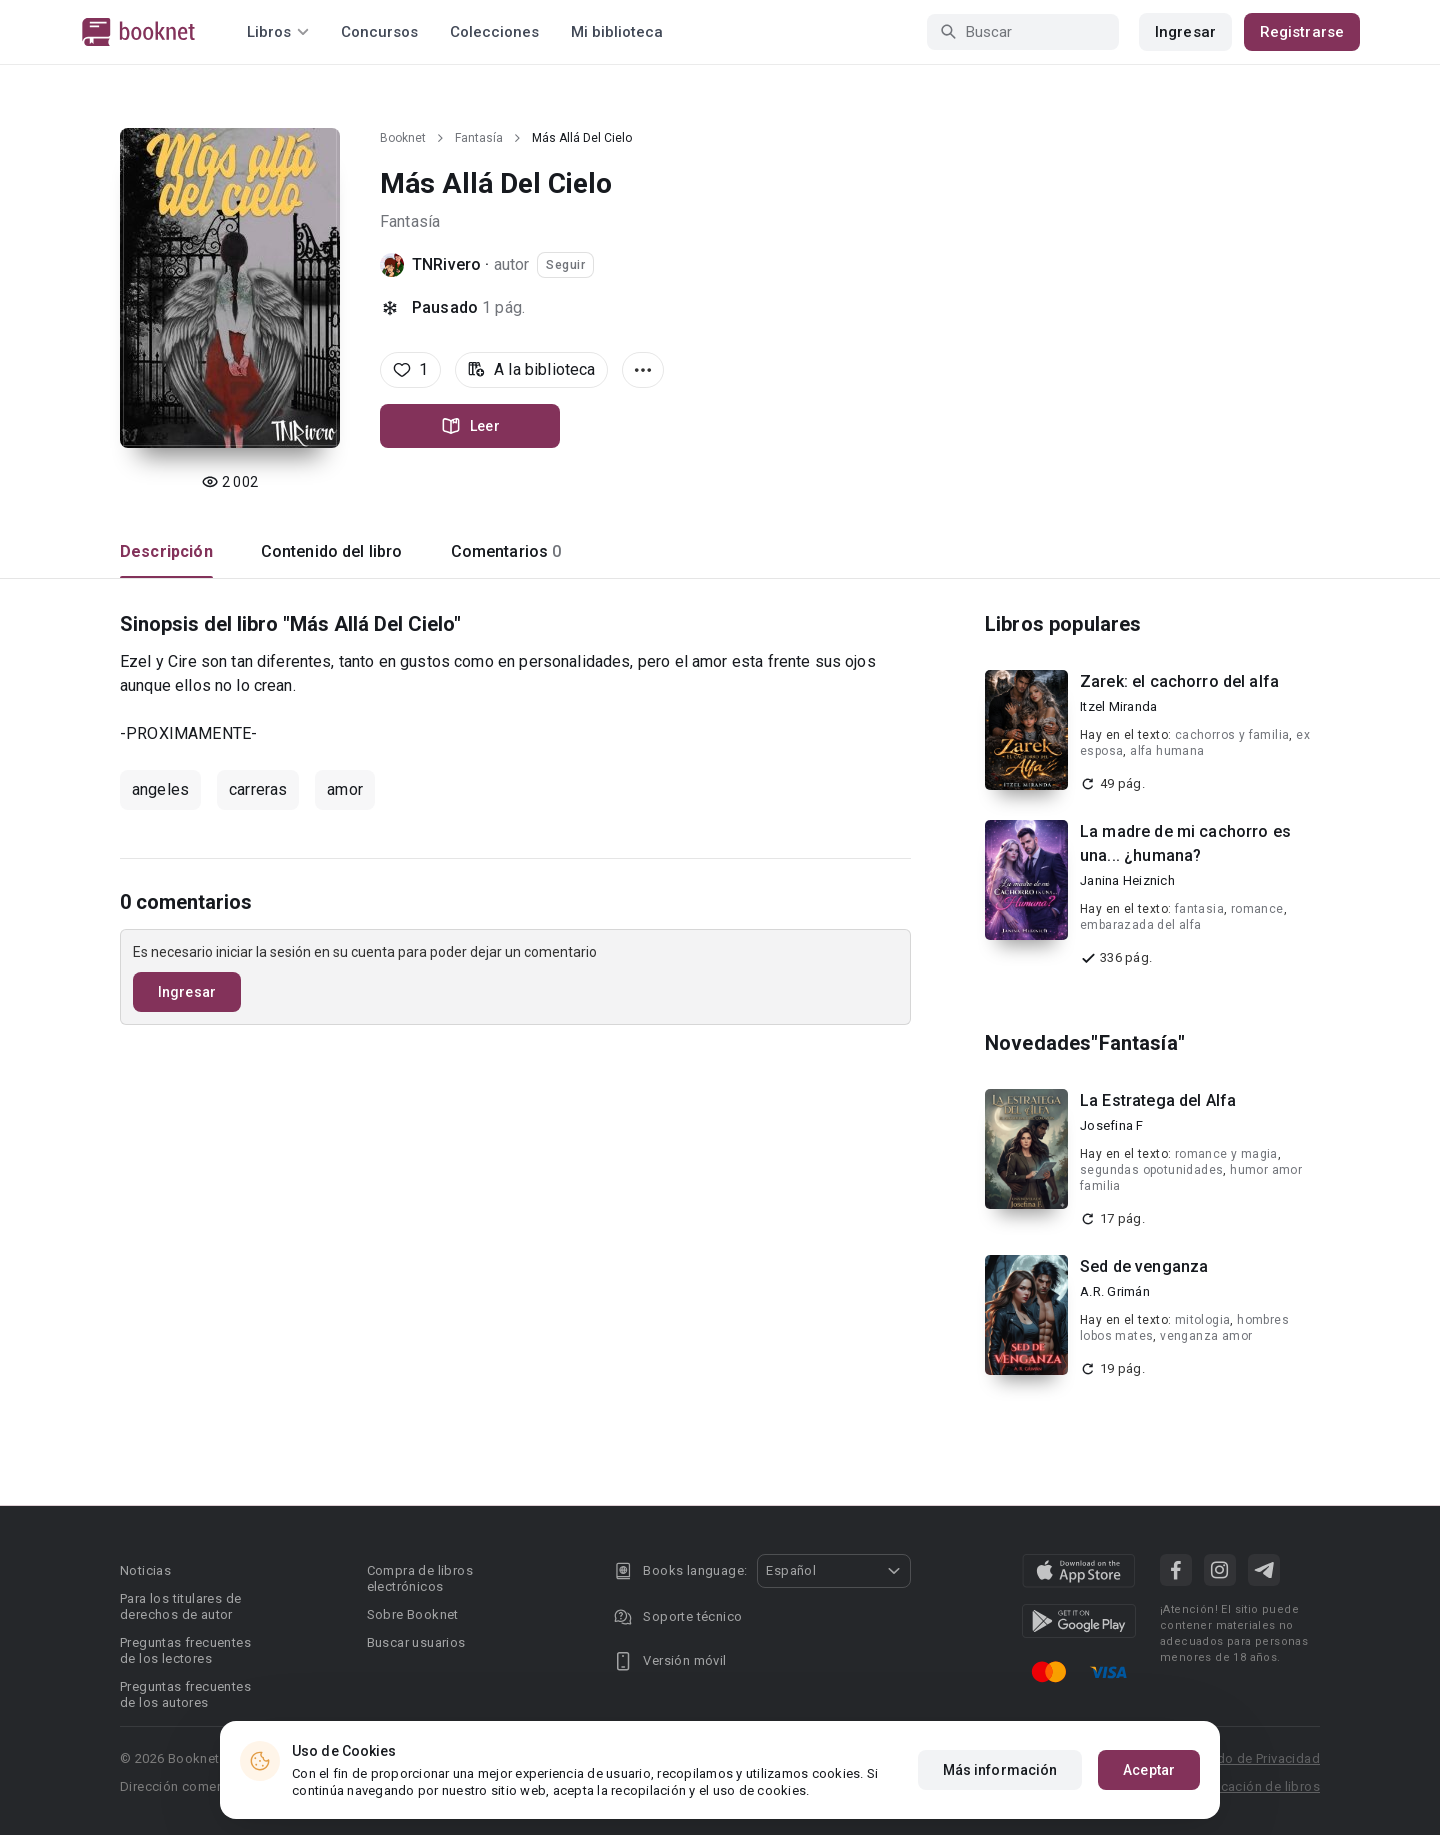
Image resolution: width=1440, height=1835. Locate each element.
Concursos (379, 32)
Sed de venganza (1144, 1266)
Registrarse (1302, 32)
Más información (1000, 1770)
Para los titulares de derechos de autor (180, 1606)
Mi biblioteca (617, 32)
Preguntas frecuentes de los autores (185, 1694)
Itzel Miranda (1118, 706)
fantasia (1199, 909)
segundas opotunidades (1151, 1170)
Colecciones (494, 32)
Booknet (403, 138)
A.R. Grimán (1115, 1291)
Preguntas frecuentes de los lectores (185, 1650)
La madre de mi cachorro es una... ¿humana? (1185, 843)
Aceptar (1149, 1770)
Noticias (145, 1570)
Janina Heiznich (1127, 880)
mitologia (1203, 1320)
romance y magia (1226, 1154)
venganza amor (1206, 1336)
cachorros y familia (1232, 735)
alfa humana (1167, 751)
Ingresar (1185, 32)
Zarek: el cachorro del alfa (1179, 681)
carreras (258, 789)
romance (1257, 909)
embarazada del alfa (1141, 925)
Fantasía (479, 138)
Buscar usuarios (416, 1642)
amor (345, 789)
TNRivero (446, 264)
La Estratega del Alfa (1158, 1100)
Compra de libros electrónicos (420, 1578)
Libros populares (1063, 624)
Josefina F (1112, 1125)
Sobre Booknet (413, 1614)
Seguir (565, 265)
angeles (160, 789)
